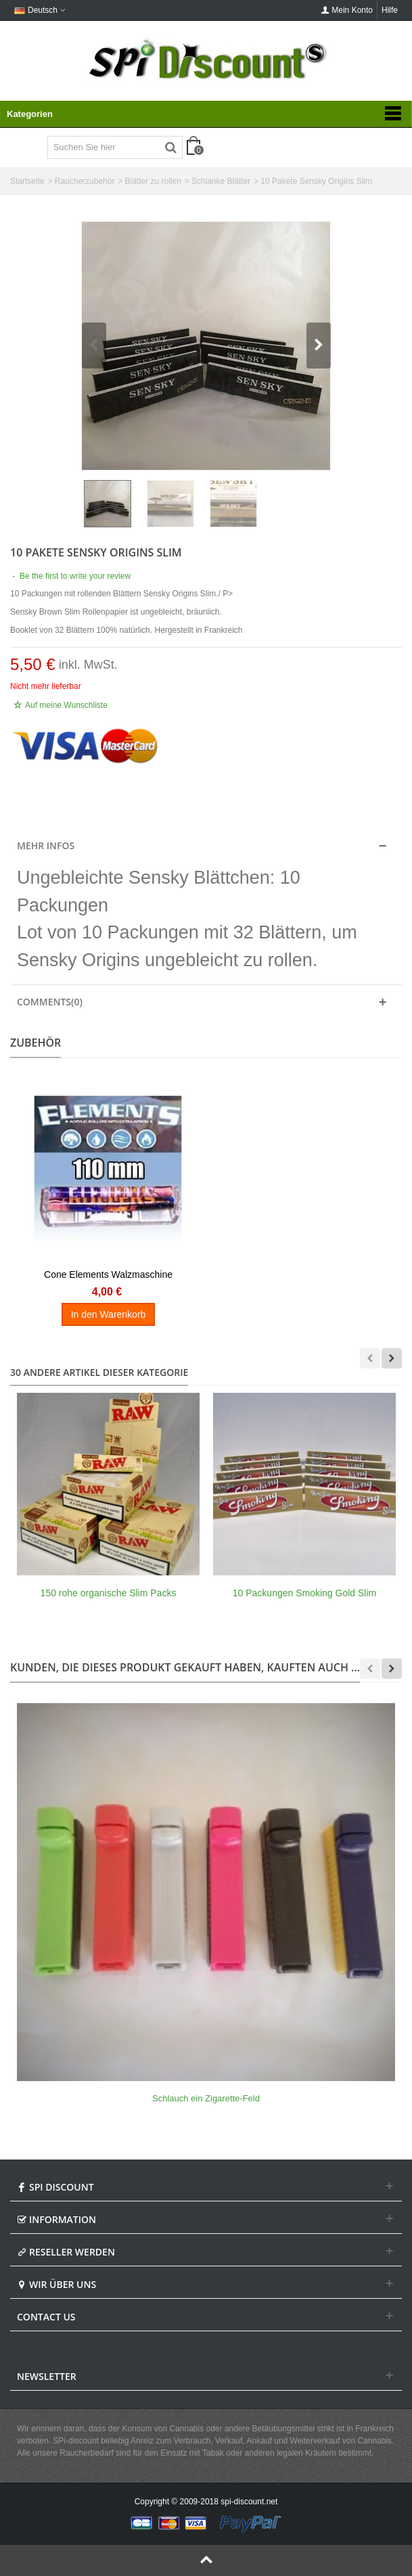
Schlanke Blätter (220, 181)
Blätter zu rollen (152, 181)
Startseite (27, 181)
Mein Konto (347, 10)
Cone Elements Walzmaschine (108, 1274)
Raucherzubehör (85, 181)
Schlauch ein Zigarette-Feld (206, 2098)
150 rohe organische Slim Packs (109, 1593)
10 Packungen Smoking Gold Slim (304, 1593)
